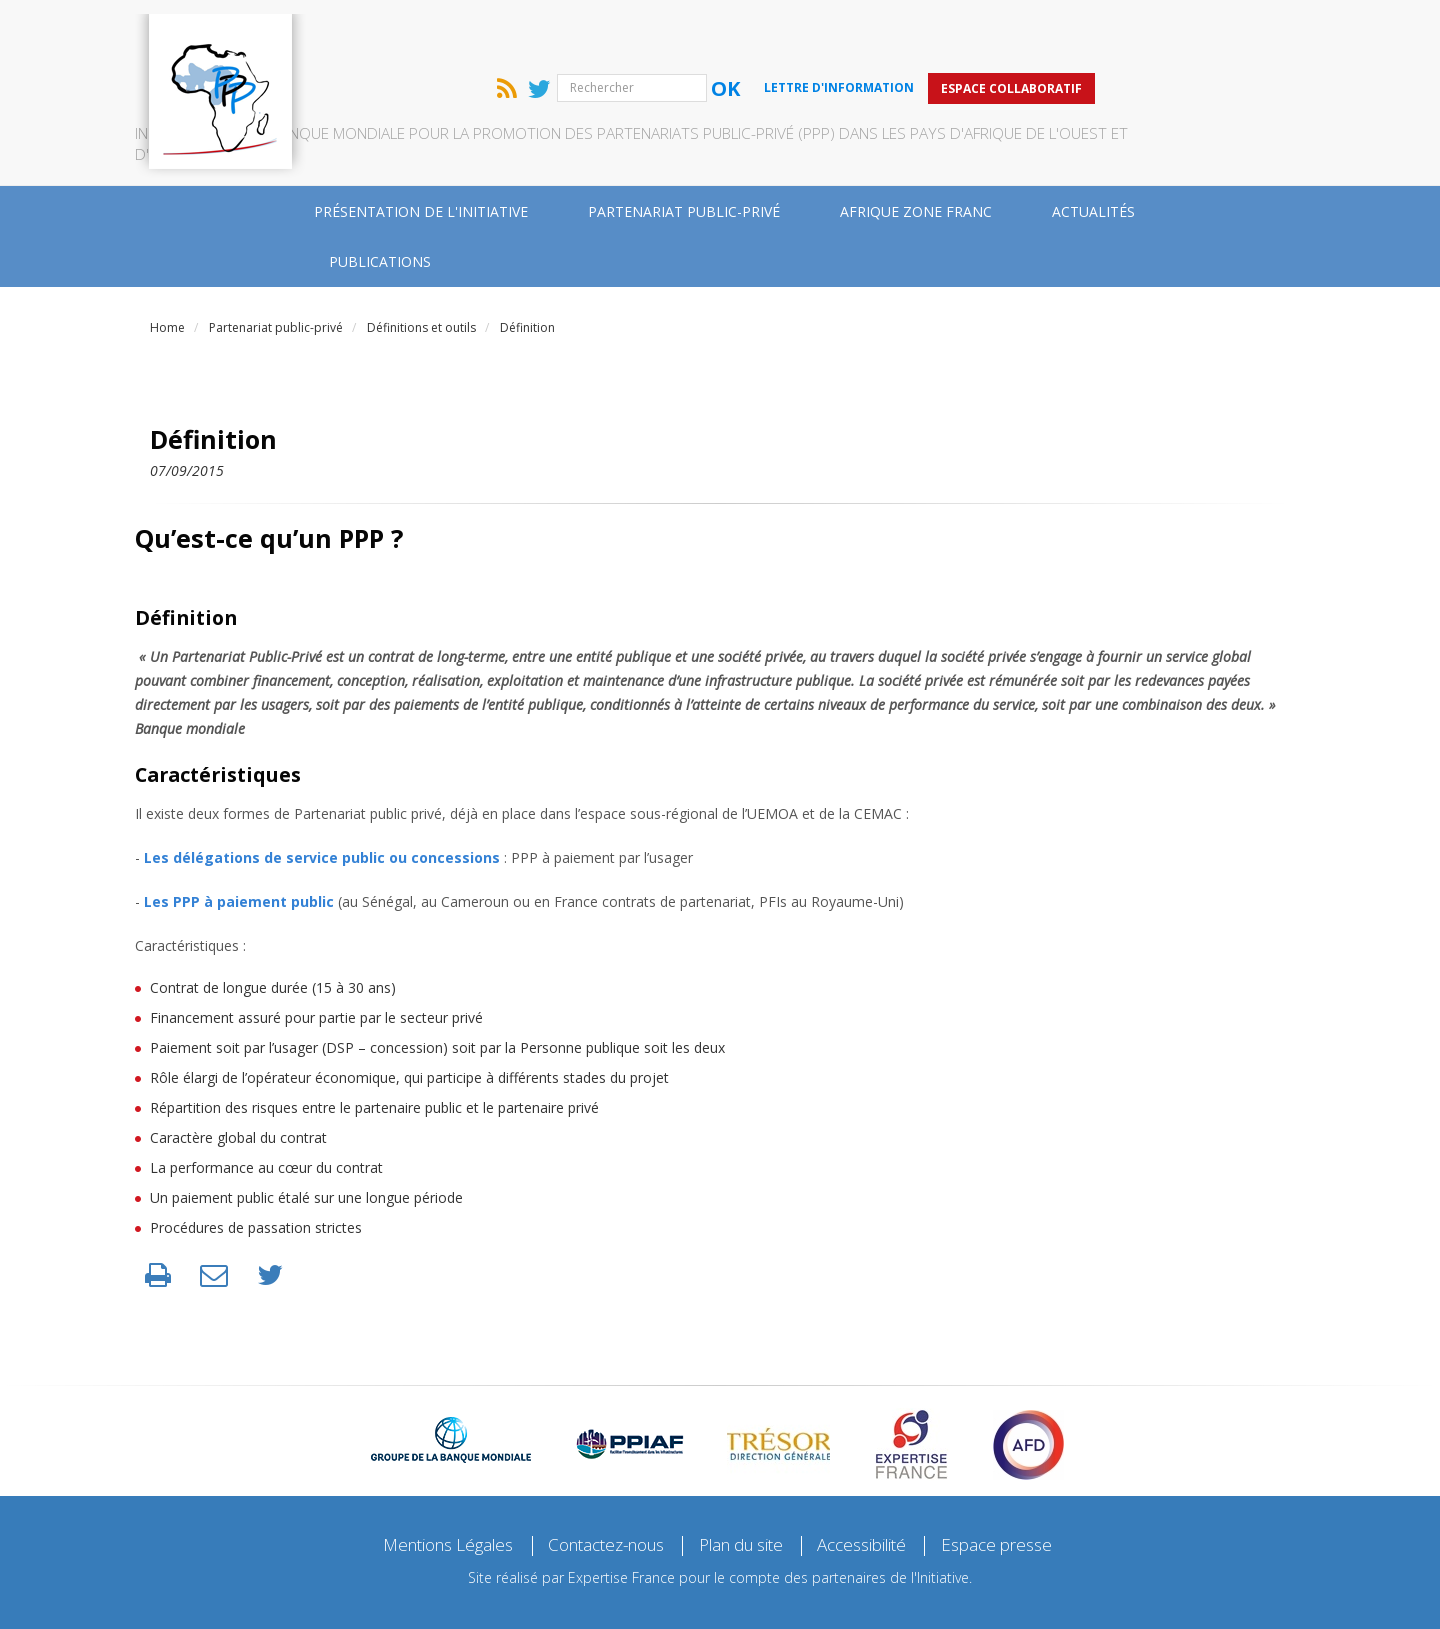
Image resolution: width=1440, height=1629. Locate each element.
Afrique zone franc (916, 149)
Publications (380, 199)
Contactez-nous (599, 1483)
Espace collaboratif (1187, 25)
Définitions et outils (421, 265)
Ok (901, 26)
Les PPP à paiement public (239, 839)
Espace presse (1019, 1483)
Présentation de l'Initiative (421, 149)
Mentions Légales (428, 1483)
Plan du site (746, 1483)
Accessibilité (877, 1483)
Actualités (1093, 149)
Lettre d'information (1015, 25)
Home (167, 265)
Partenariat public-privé (684, 149)
